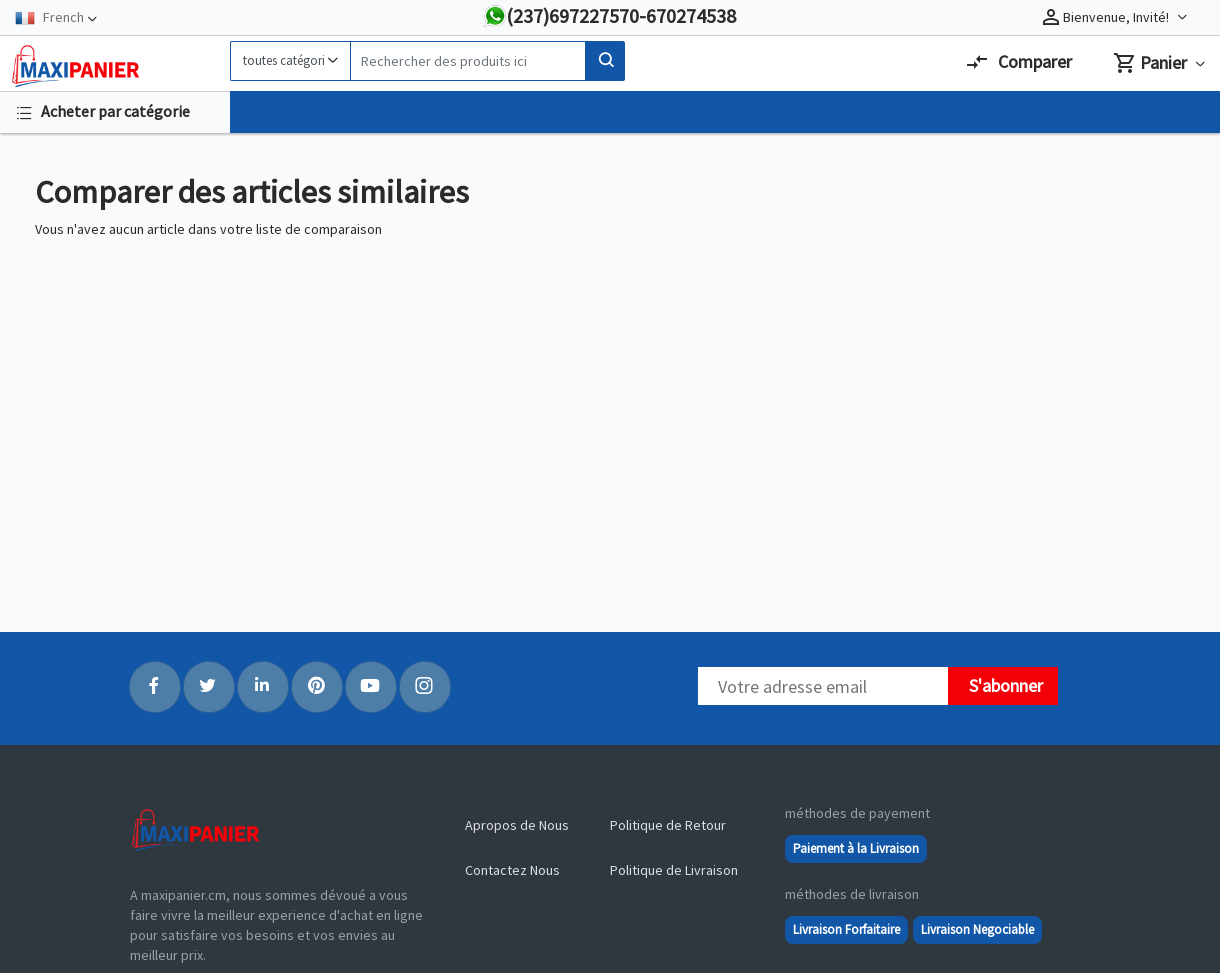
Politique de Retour (668, 825)
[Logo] (115, 66)
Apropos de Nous (517, 825)
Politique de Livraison (674, 870)
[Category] (290, 61)
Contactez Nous (512, 870)
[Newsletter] (823, 686)
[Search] (468, 61)
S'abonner (1006, 685)
